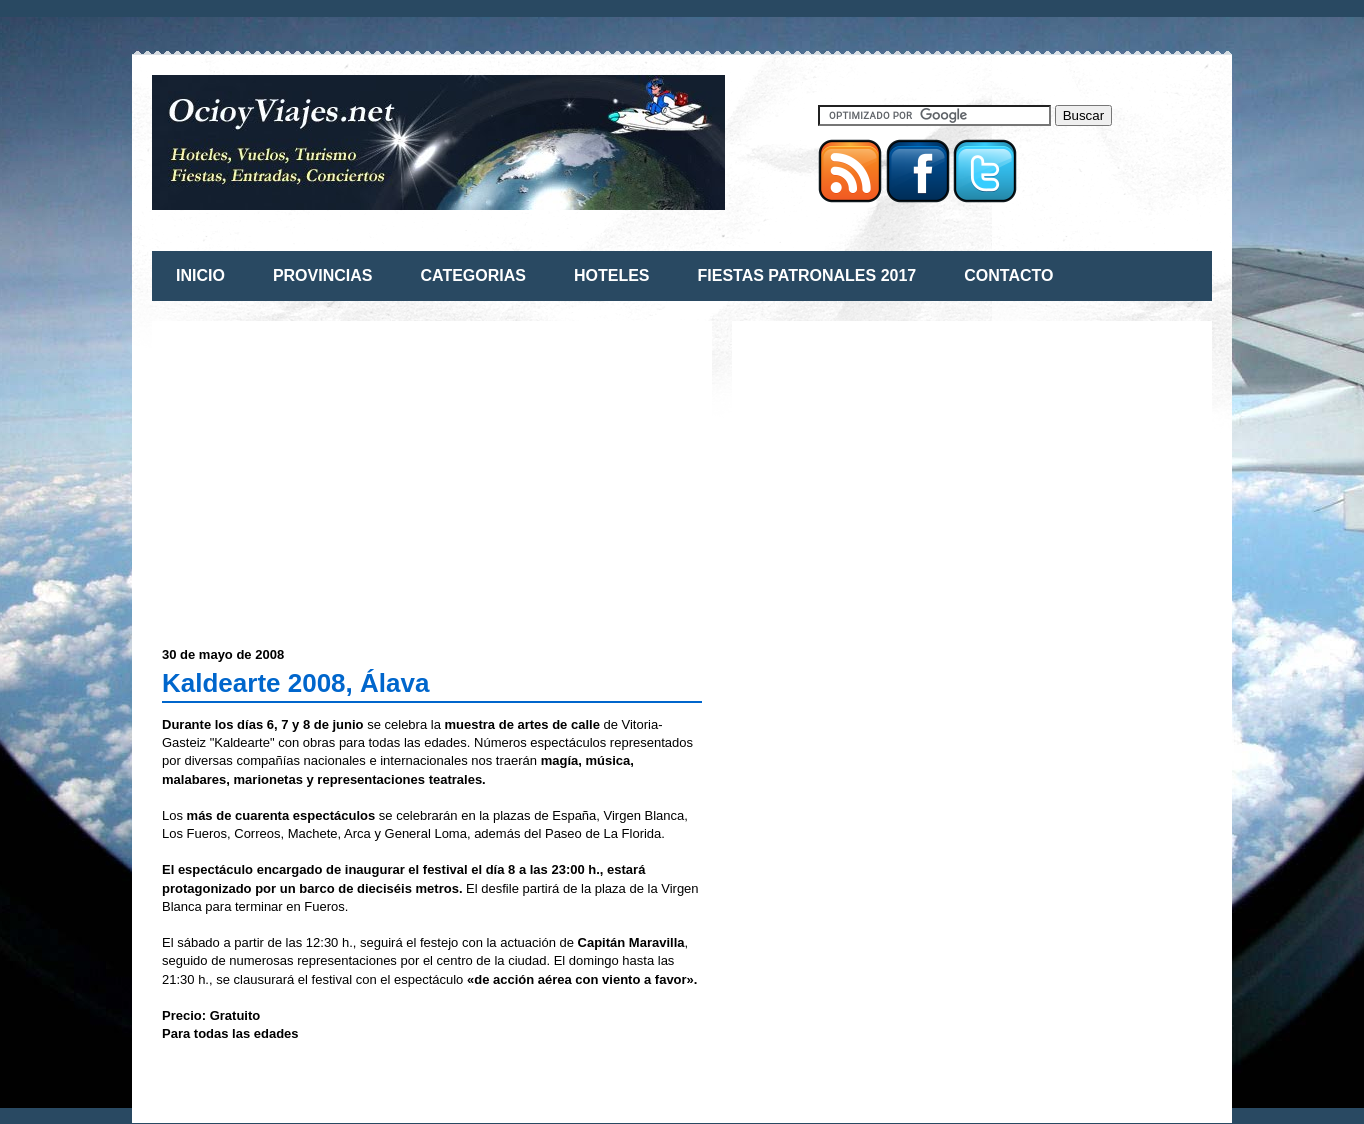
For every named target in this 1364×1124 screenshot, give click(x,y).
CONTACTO (1008, 275)
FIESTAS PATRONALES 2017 (807, 275)
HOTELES (612, 275)
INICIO (200, 275)
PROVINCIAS (323, 275)
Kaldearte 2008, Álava (295, 683)
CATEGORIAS (472, 275)
